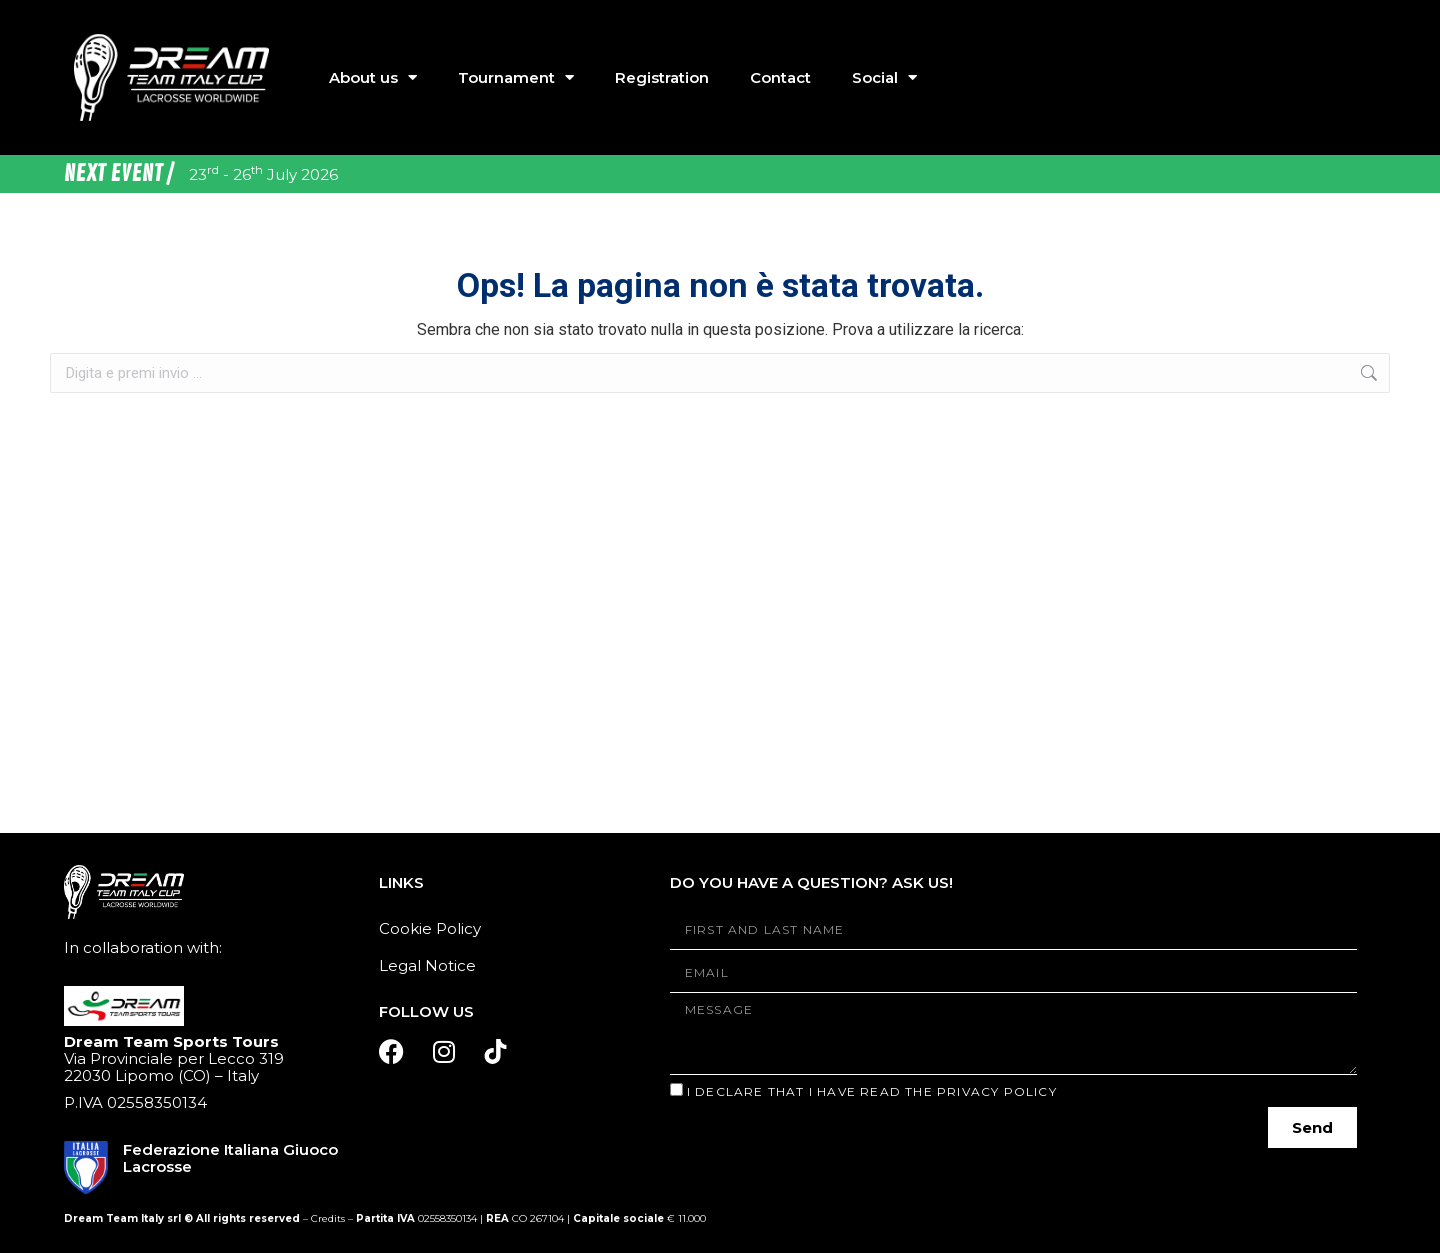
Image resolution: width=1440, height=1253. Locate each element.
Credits (328, 1218)
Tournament (516, 77)
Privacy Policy (997, 1091)
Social (884, 77)
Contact (780, 77)
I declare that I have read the (872, 1091)
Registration (662, 77)
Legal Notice (427, 965)
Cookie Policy (430, 928)
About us (373, 77)
